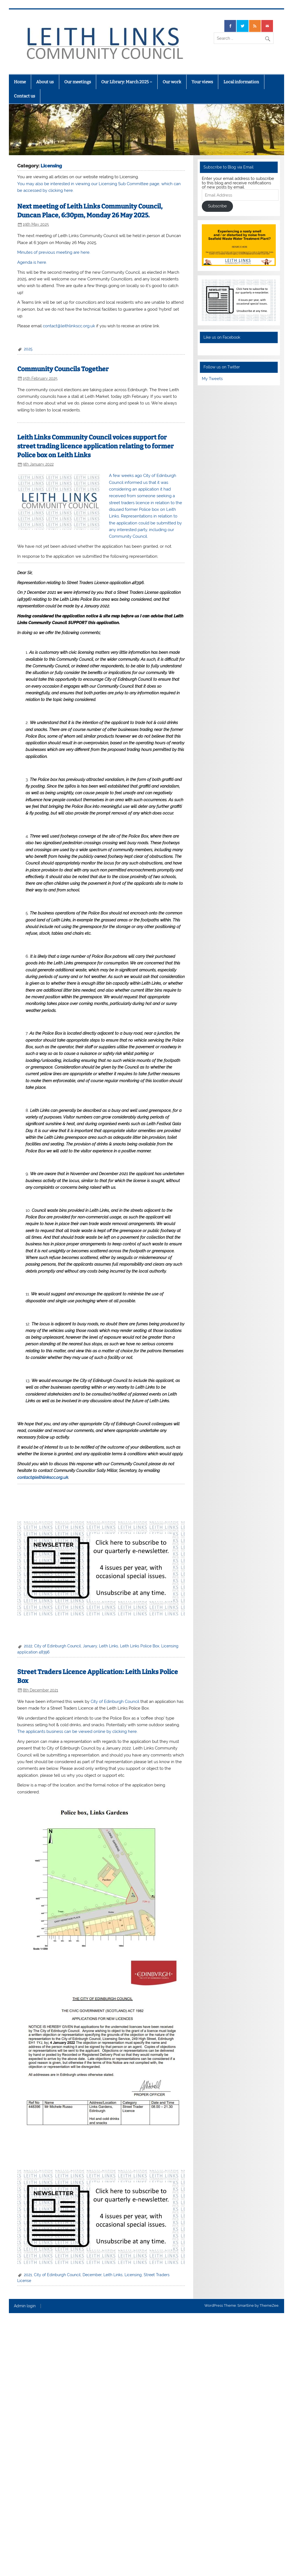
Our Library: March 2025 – (126, 81)
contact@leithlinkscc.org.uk (69, 325)
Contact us (24, 96)
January (90, 1646)
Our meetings (77, 81)
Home (20, 81)
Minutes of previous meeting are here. (53, 252)
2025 (28, 349)
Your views (202, 81)
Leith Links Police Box (139, 1646)
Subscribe (217, 205)
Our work (172, 81)
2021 (28, 2275)
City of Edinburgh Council (57, 1646)
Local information (241, 81)
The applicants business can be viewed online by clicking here (77, 1731)
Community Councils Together (63, 369)
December (92, 2275)
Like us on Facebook (221, 337)
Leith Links (108, 1646)
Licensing (133, 2275)
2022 (28, 1646)
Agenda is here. (32, 262)
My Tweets (212, 378)
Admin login (25, 2306)
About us (45, 81)
